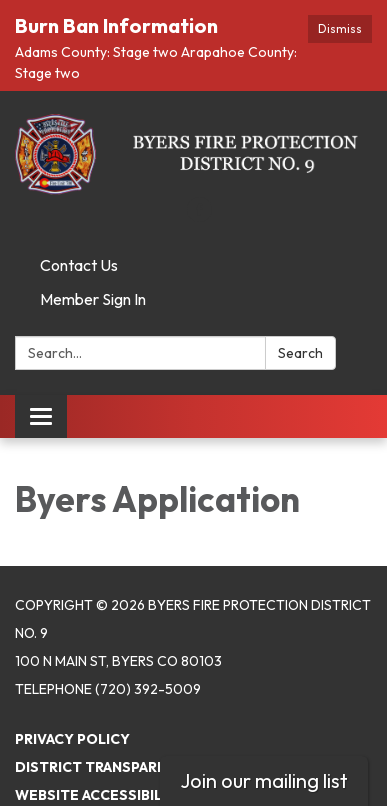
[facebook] (199, 191)
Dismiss (340, 28)
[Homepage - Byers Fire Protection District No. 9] (193, 128)
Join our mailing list (264, 780)
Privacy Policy (72, 713)
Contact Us (79, 240)
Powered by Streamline (108, 797)
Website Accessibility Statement (145, 769)
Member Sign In (93, 274)
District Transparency (105, 741)
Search (300, 328)
